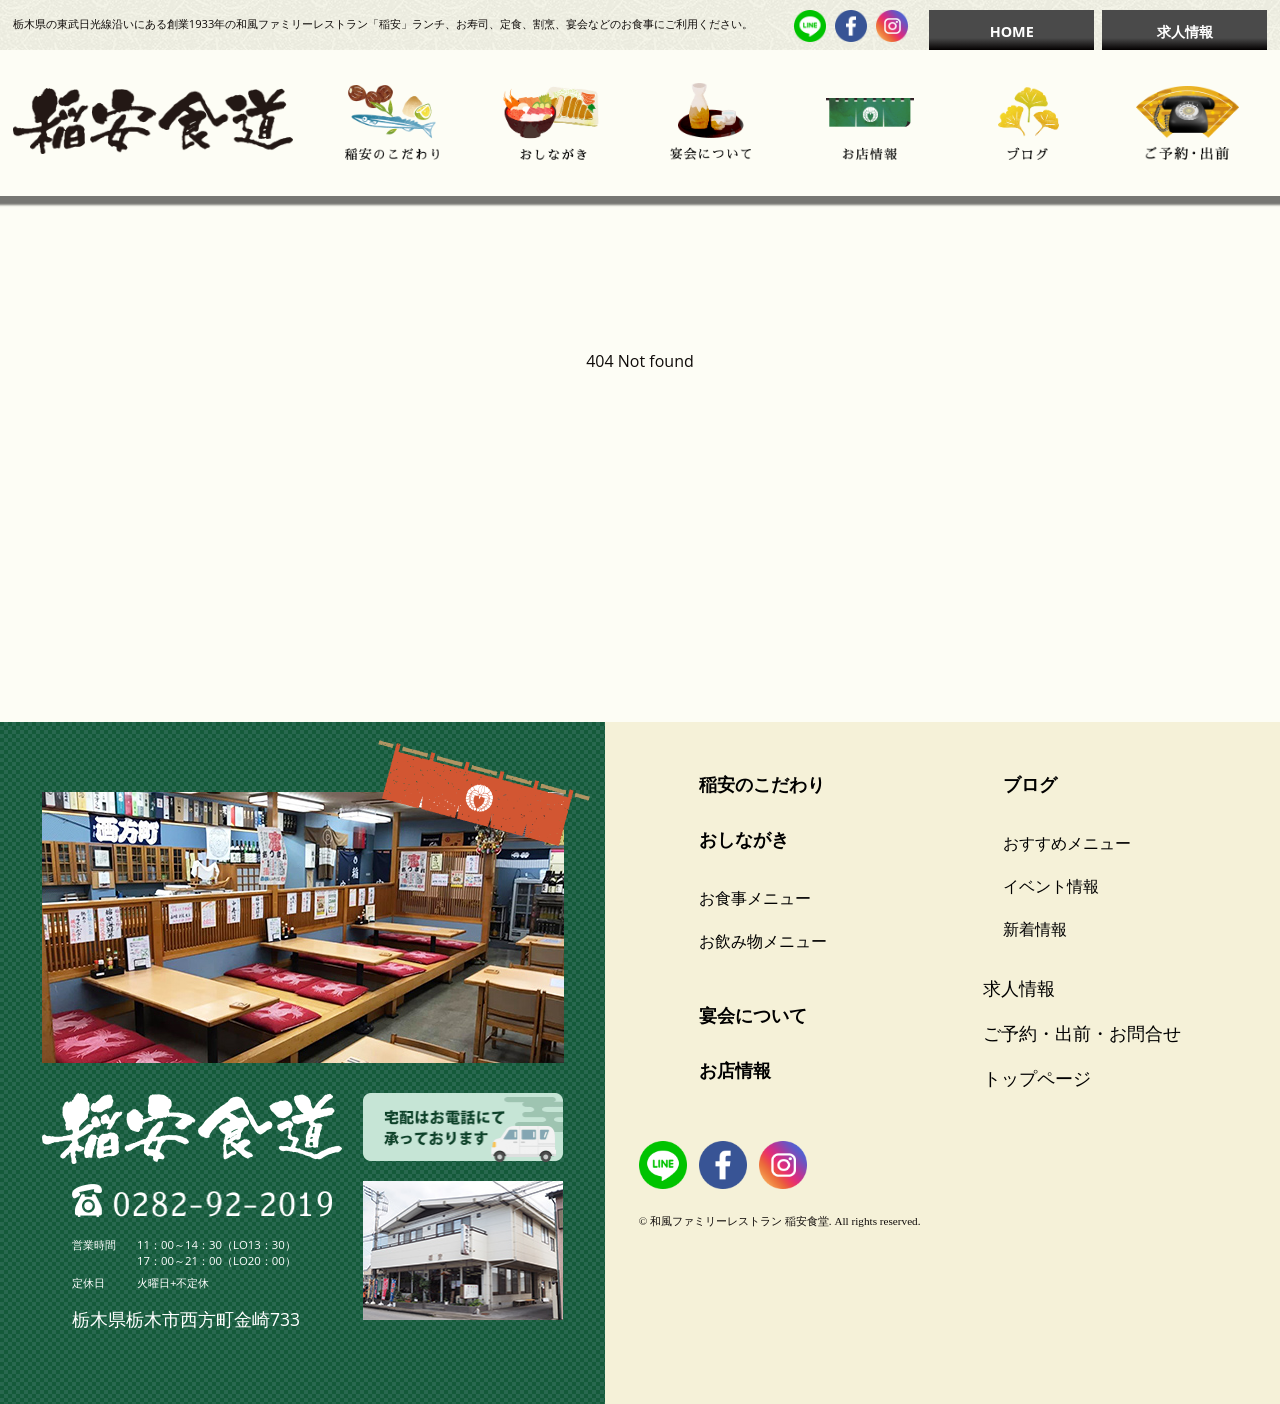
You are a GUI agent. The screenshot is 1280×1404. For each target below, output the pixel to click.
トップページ (1037, 1078)
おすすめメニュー (1067, 843)
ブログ (1030, 784)
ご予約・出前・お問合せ (1082, 1033)
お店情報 (735, 1070)
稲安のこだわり (762, 784)
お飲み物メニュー (763, 941)
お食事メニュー (755, 898)
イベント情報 (1051, 886)
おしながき (744, 839)
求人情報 (1185, 31)
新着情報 (1035, 929)
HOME (1012, 31)
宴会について (753, 1015)
